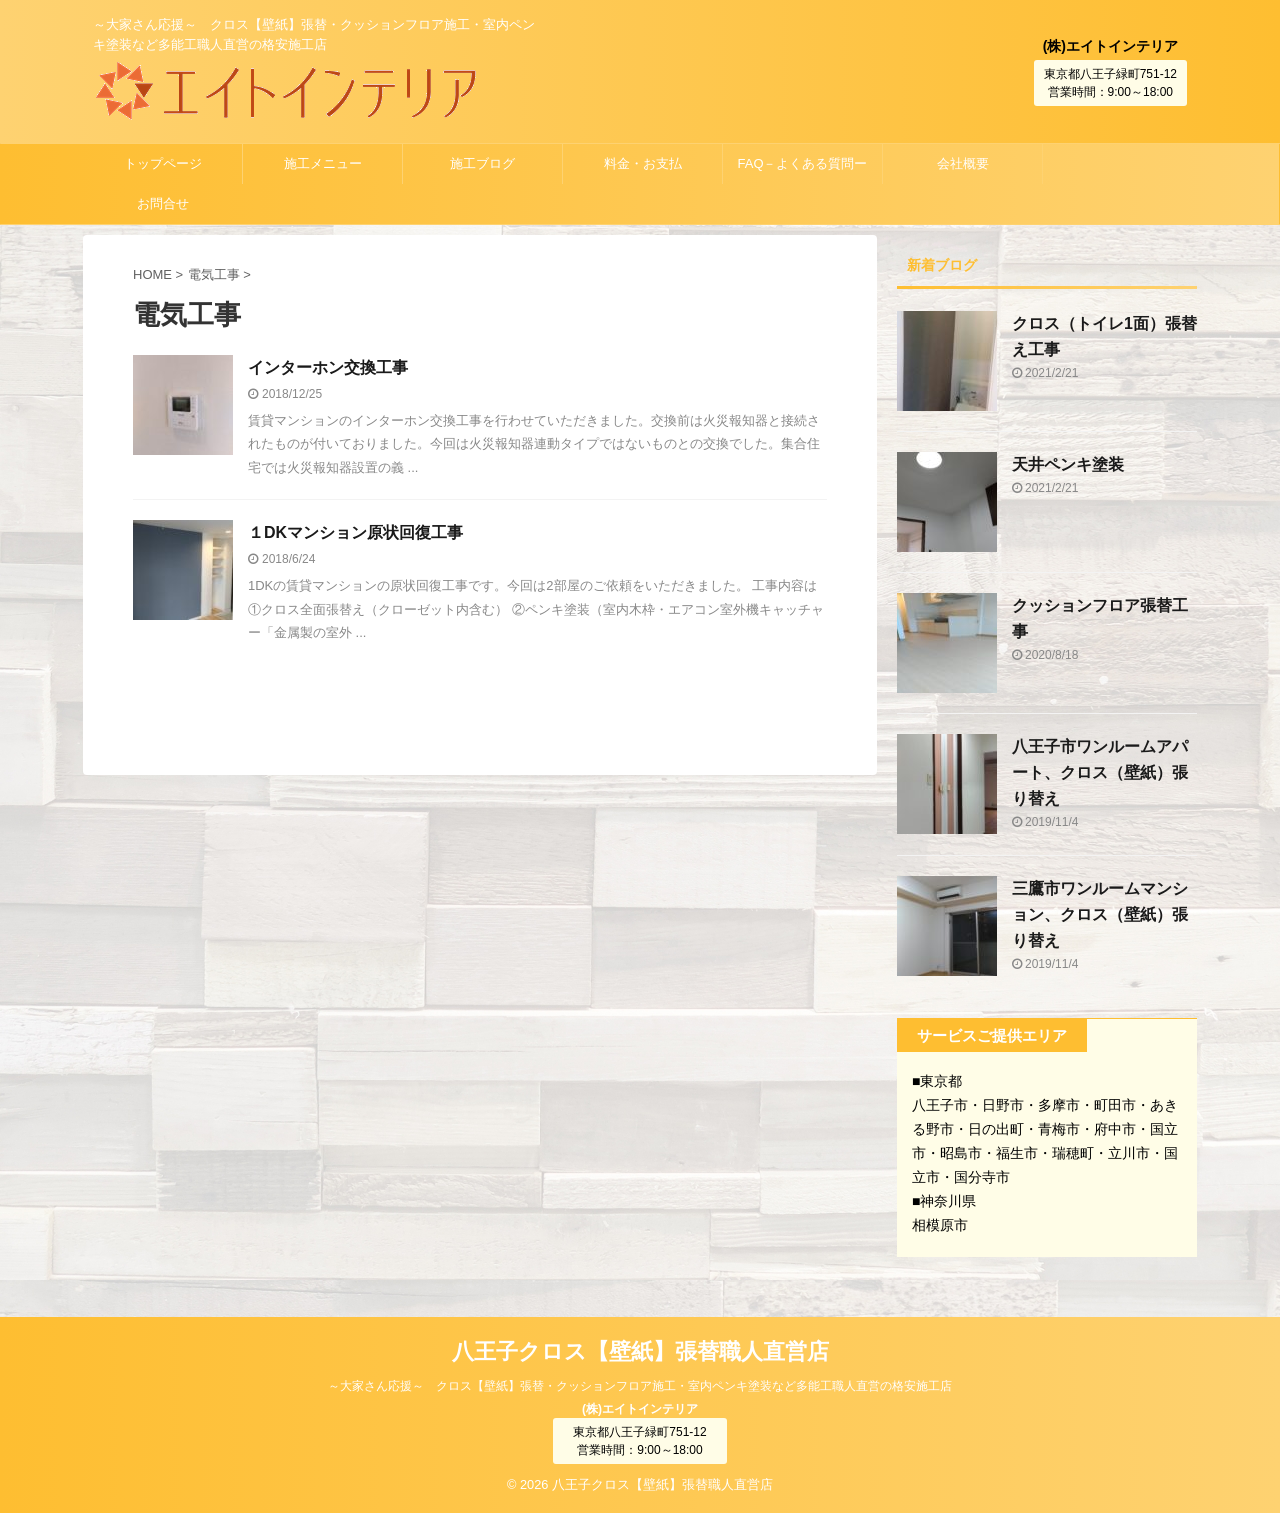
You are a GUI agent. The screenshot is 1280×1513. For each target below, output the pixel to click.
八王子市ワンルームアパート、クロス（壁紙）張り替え (1100, 772)
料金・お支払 (643, 163)
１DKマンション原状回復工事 (355, 532)
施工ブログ (482, 163)
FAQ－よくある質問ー (802, 163)
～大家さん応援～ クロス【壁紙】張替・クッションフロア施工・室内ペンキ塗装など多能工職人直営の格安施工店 (640, 1386)
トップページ (163, 163)
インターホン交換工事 (328, 367)
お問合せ (163, 203)
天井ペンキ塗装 (1068, 464)
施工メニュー (323, 163)
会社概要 (963, 163)
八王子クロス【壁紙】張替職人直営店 (640, 1351)
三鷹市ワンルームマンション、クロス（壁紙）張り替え (1100, 914)
